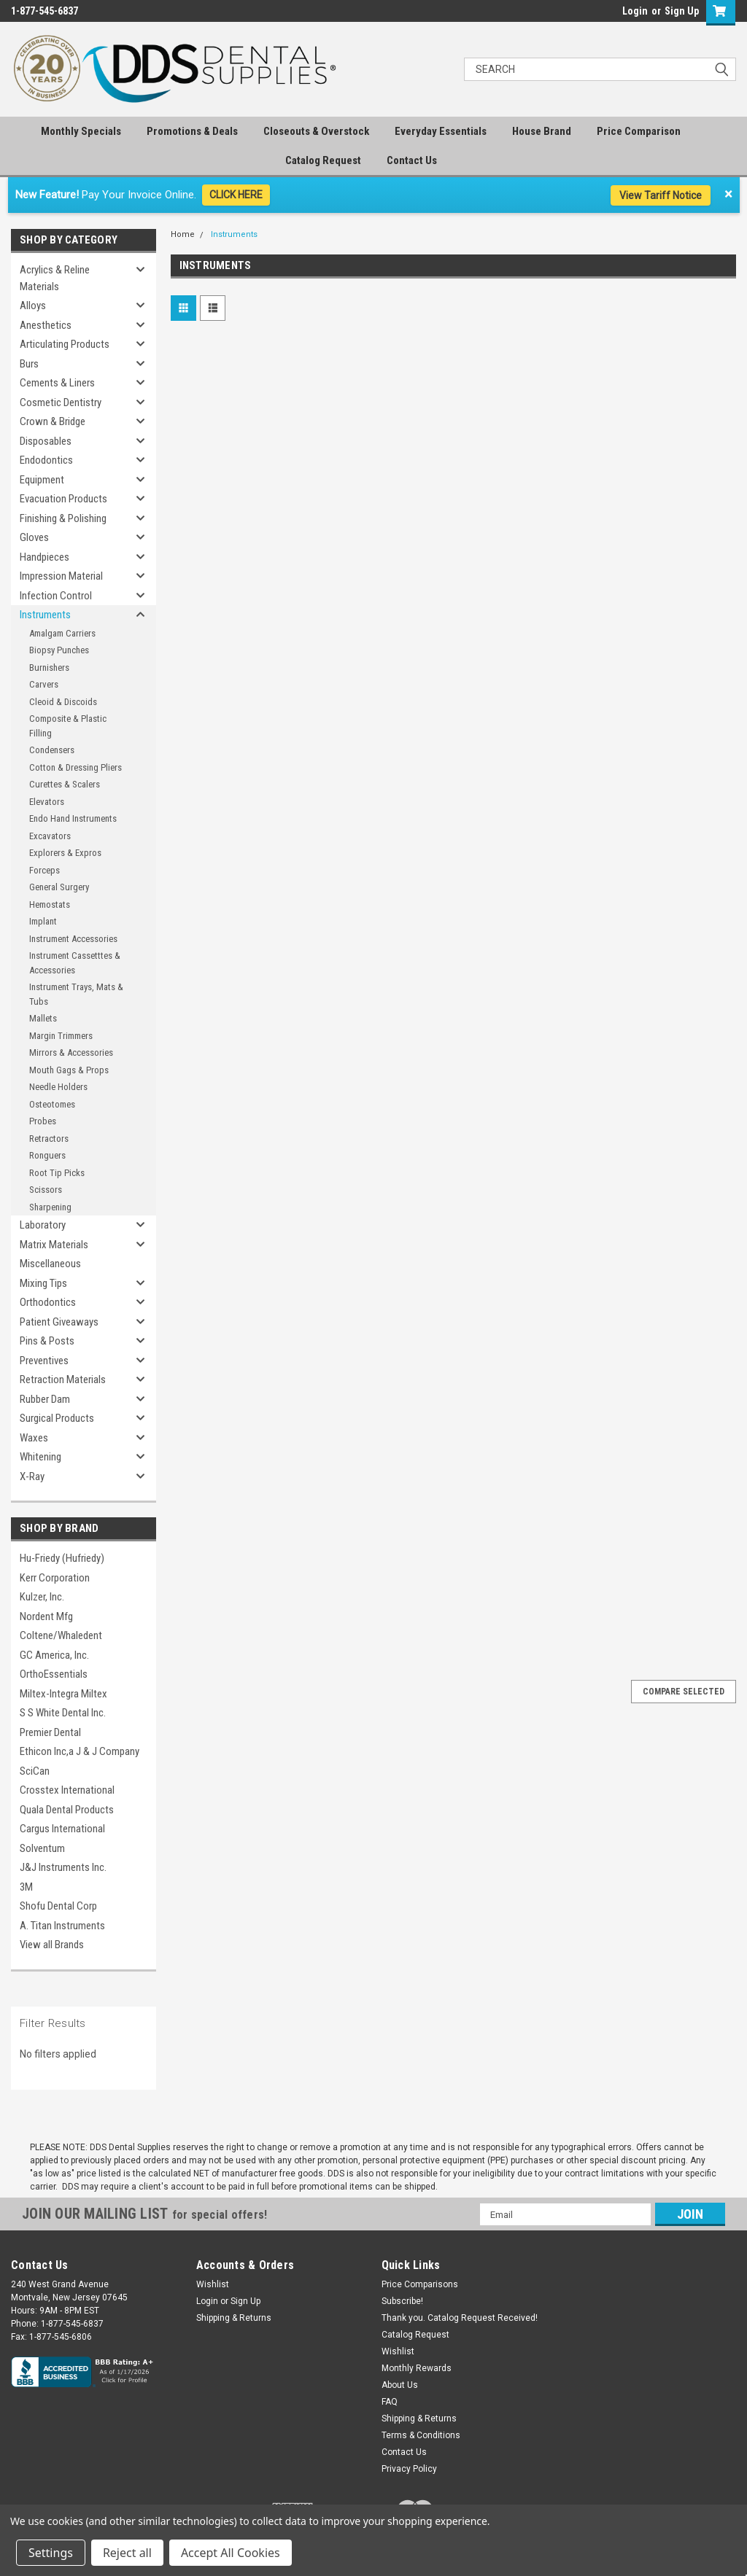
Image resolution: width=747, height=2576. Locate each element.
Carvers (43, 684)
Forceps (44, 870)
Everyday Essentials (441, 131)
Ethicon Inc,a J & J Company (79, 1751)
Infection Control (56, 595)
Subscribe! (402, 2301)
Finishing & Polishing (63, 518)
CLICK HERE (236, 195)
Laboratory (43, 1224)
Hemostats (49, 904)
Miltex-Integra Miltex (63, 1693)
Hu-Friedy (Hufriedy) (62, 1558)
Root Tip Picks (57, 1172)
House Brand (541, 131)
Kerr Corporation (55, 1577)
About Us (400, 2385)
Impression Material (61, 576)
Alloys (33, 305)
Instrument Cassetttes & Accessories (74, 963)
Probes (42, 1121)
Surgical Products (57, 1418)
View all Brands (52, 1944)
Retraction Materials (63, 1379)
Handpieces (44, 557)
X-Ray (32, 1476)
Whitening (40, 1456)
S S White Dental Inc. (63, 1712)
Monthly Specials (81, 131)
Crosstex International (67, 1790)
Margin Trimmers (61, 1035)
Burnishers (49, 667)
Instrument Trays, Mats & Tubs (76, 994)
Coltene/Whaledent (61, 1635)
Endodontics (46, 460)
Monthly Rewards (417, 2368)
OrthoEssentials (54, 1674)
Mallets (43, 1018)
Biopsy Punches (59, 650)
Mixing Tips (43, 1283)
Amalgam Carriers (62, 633)
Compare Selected (683, 1691)
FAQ (390, 2402)
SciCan (35, 1771)
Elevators (46, 801)
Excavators (50, 835)
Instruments (45, 614)
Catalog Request (323, 160)
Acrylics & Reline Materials (55, 278)
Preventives (44, 1360)
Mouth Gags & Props (69, 1070)
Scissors (45, 1189)
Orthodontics (48, 1302)
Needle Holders (58, 1086)
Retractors (49, 1138)
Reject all (127, 2553)
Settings (50, 2553)
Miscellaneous (50, 1263)
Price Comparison (639, 131)
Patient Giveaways (59, 1321)
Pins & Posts (47, 1340)
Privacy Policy (409, 2469)
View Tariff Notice (660, 195)
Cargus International (62, 1828)
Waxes (34, 1437)
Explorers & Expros (65, 852)
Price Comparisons (420, 2284)
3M (26, 1887)
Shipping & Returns (233, 2318)
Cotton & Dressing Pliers (75, 767)
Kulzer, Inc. (42, 1596)
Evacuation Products (63, 498)
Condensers (51, 749)
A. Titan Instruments (62, 1925)
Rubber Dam (45, 1399)
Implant (43, 921)
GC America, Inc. (54, 1655)
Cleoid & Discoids (63, 701)
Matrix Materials (54, 1244)
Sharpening (50, 1207)
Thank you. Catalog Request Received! (460, 2318)
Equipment (42, 479)
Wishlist (212, 2284)
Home (183, 234)
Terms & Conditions (421, 2435)
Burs (29, 363)
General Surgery (59, 887)
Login (635, 11)
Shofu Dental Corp (58, 1905)
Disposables (45, 441)
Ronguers (47, 1155)
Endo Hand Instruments (73, 818)
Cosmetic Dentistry (60, 402)
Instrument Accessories (73, 938)
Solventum (42, 1848)
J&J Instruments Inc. (63, 1867)
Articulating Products (64, 344)
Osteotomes (52, 1104)
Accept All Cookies (230, 2553)
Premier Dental (50, 1732)
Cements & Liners (57, 382)
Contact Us (412, 160)
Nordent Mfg (46, 1616)
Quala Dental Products (67, 1809)
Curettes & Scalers (64, 784)
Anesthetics (45, 325)
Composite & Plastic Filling (68, 726)
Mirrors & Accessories (71, 1052)
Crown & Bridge (52, 421)
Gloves (34, 537)
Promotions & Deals (192, 131)
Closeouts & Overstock (316, 131)
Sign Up (682, 11)
